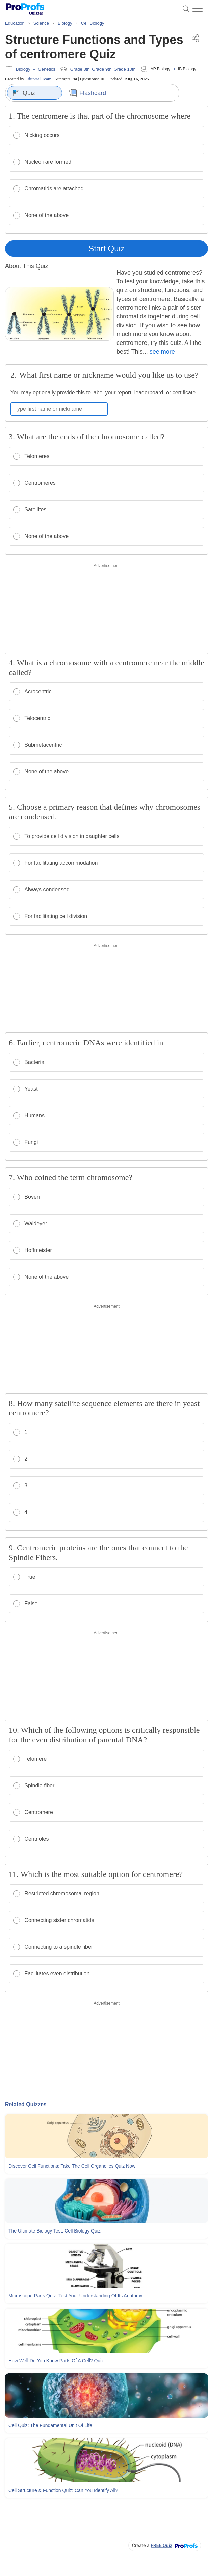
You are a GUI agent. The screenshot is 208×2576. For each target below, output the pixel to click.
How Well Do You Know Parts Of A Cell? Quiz (56, 2360)
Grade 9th (101, 69)
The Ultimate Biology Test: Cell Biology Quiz (54, 2231)
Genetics (46, 69)
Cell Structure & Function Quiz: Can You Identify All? (63, 2490)
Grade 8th (80, 69)
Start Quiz (106, 248)
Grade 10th (125, 69)
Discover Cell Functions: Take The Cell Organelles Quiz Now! (72, 2166)
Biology (23, 69)
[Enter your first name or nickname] (59, 409)
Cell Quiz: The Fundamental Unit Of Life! (51, 2425)
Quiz (23, 92)
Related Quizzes (26, 2104)
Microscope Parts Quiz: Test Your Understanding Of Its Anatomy (75, 2295)
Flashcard (87, 93)
